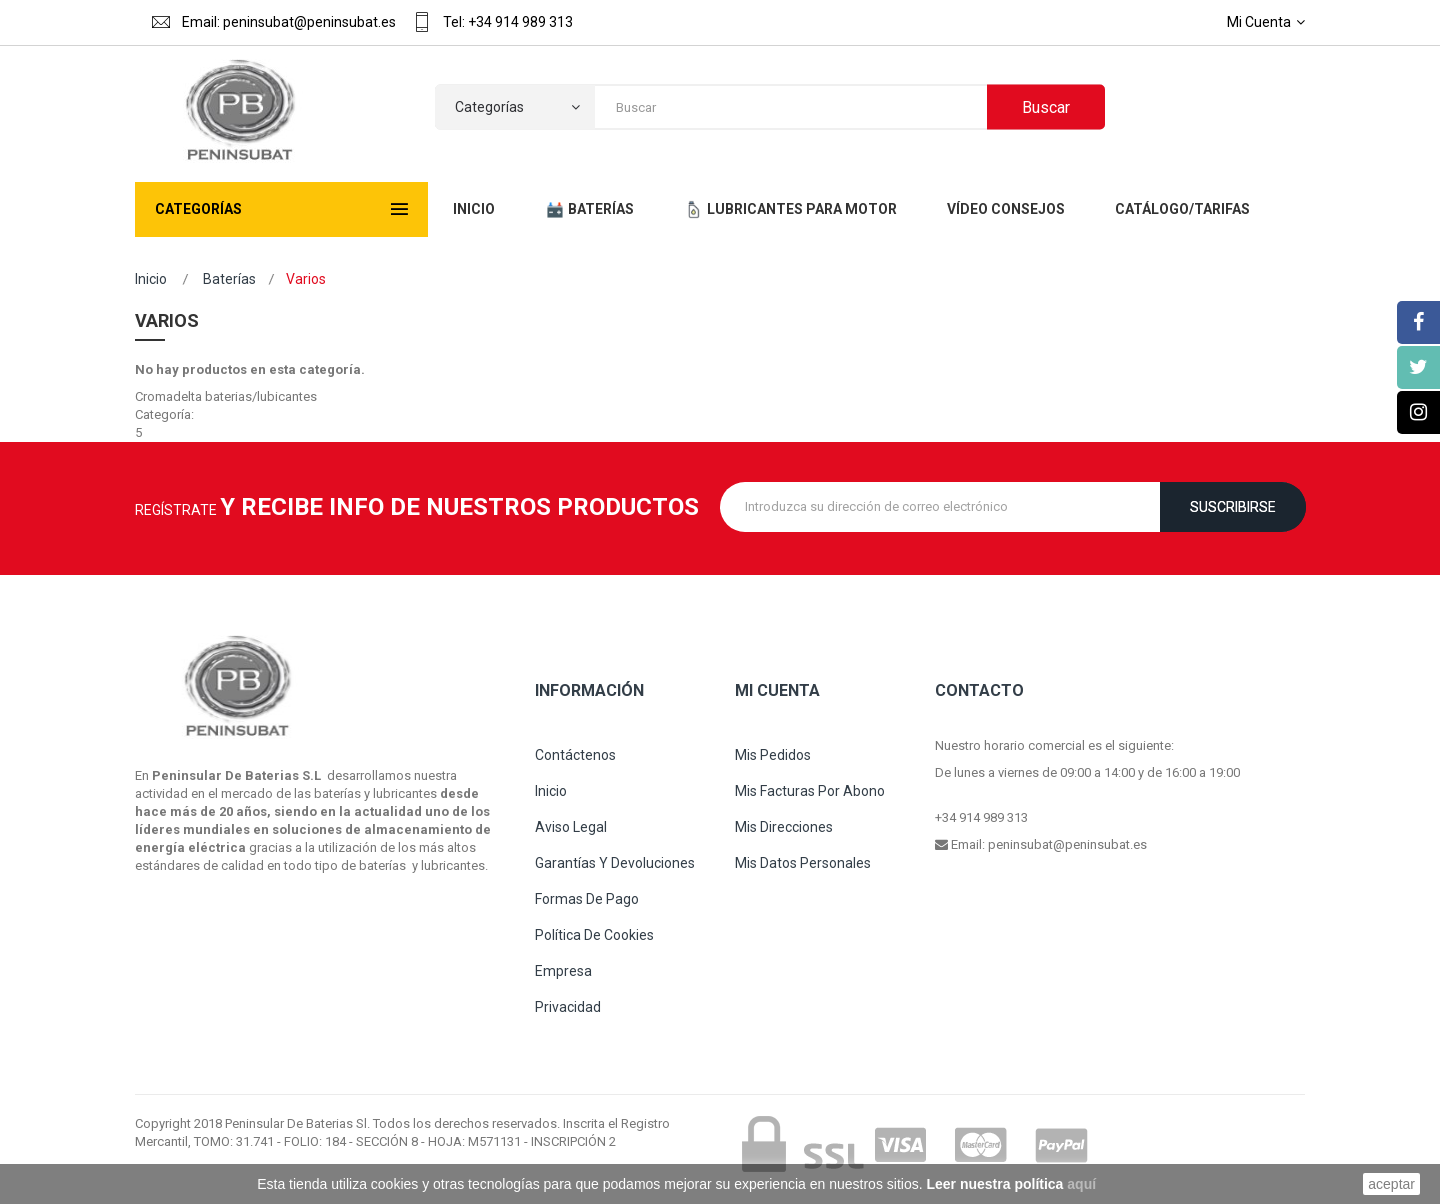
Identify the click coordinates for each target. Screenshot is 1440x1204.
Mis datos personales (803, 863)
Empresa (563, 971)
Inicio (151, 279)
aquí (1081, 1184)
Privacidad (568, 1007)
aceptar (1391, 1184)
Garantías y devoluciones (615, 863)
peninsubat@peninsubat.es (1067, 844)
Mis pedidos (773, 755)
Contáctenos (575, 755)
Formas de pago (587, 899)
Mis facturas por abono (810, 791)
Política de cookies (594, 935)
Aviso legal (571, 827)
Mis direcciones (784, 827)
